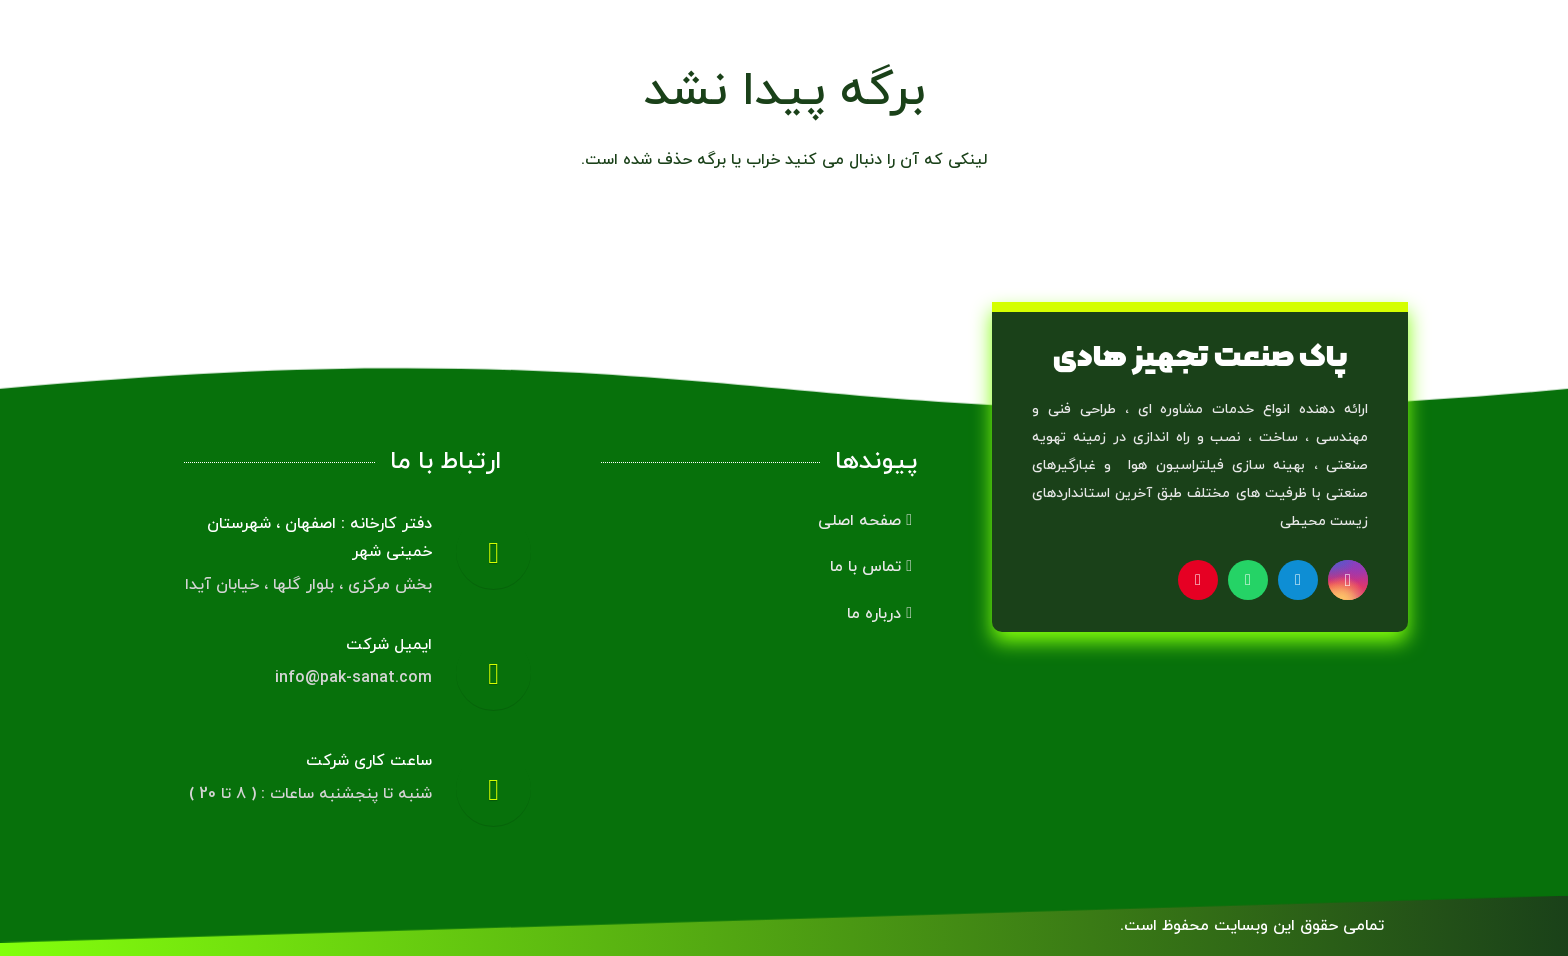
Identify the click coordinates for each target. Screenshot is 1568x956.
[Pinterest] (1198, 580)
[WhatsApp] (1248, 580)
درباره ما (879, 614)
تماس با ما (871, 567)
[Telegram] (1298, 580)
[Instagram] (1348, 580)
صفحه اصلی (865, 521)
